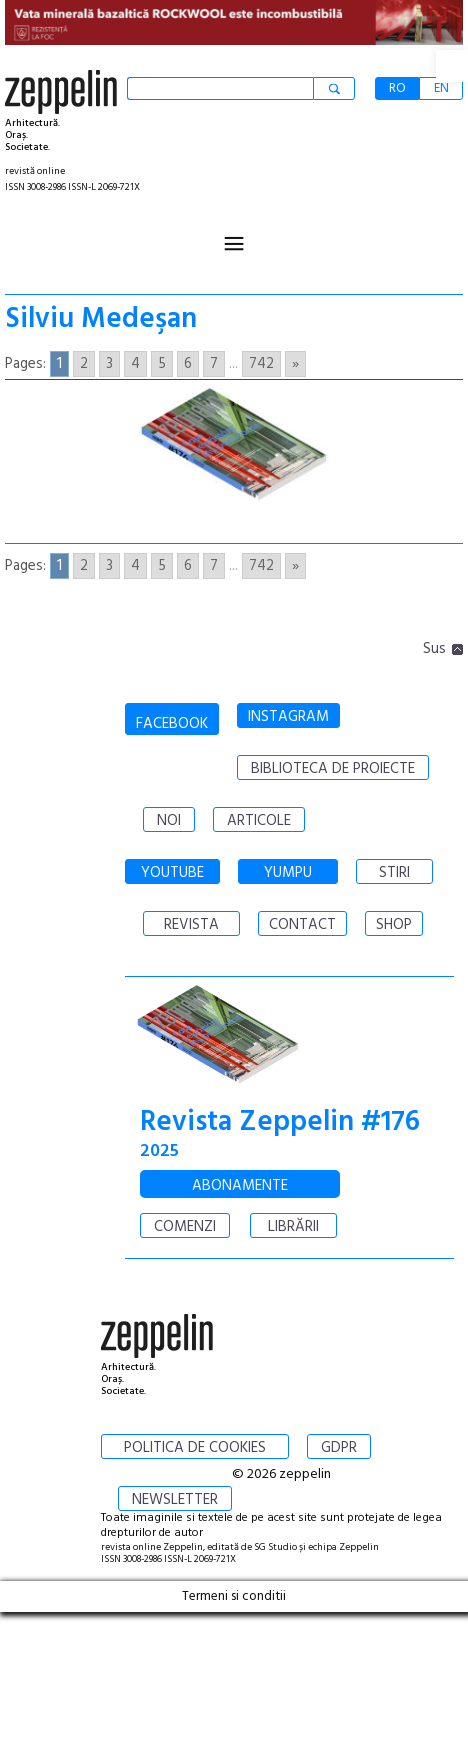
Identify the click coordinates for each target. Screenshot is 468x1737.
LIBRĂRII (293, 1227)
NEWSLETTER (175, 1500)
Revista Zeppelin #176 (280, 1122)
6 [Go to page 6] (188, 364)
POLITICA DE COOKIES (195, 1448)
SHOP (394, 925)
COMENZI (185, 1227)
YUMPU (288, 873)
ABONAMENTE (240, 1186)
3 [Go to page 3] (109, 364)
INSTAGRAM (288, 717)
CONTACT (302, 925)
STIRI (394, 873)
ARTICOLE (259, 821)
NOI (169, 821)
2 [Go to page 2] (84, 364)
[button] (452, 66)
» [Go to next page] (295, 364)
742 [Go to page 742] (261, 364)
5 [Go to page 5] (162, 364)
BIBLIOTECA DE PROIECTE (333, 769)
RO (397, 88)
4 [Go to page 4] (135, 364)
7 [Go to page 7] (214, 364)
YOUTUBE (172, 873)
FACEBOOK (172, 724)
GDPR (339, 1448)
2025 (159, 1151)
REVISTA (191, 925)
